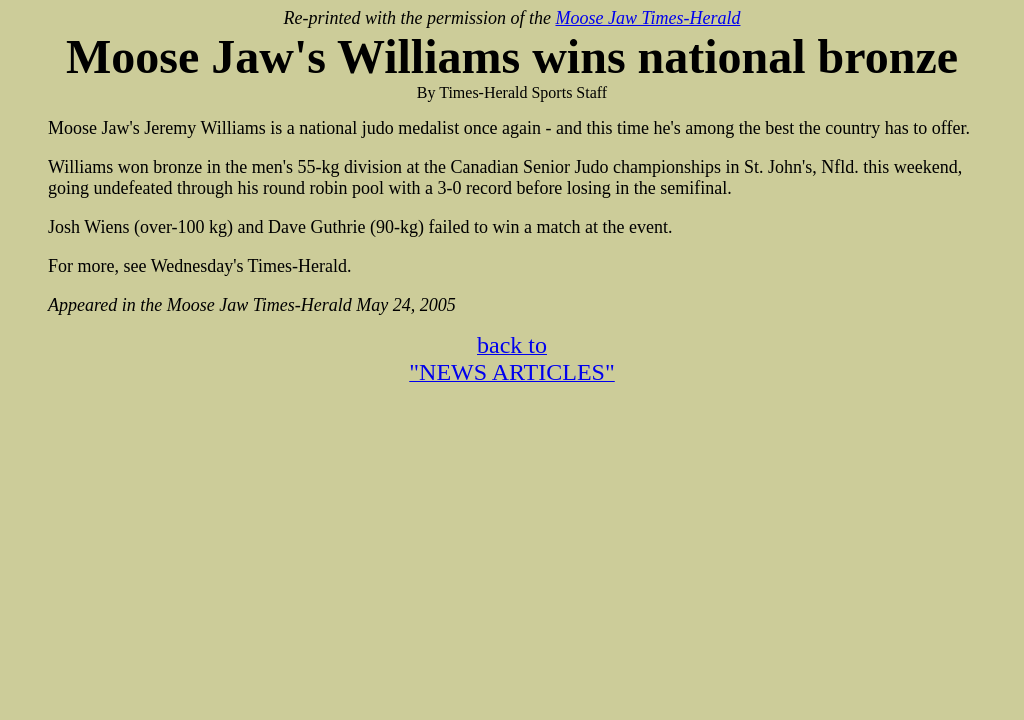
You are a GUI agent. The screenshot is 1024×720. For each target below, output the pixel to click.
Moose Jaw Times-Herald (647, 18)
